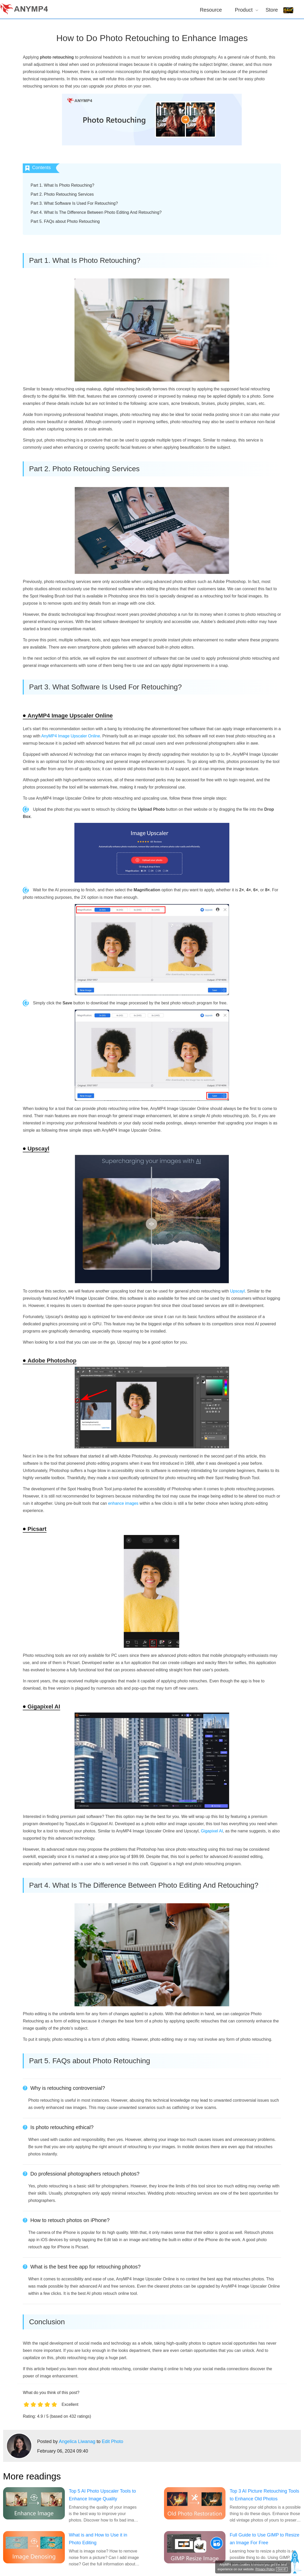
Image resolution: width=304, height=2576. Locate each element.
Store (272, 9)
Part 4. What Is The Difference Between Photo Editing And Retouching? (95, 212)
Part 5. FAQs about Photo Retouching (65, 221)
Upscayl (237, 1291)
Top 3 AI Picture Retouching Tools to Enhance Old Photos (264, 2494)
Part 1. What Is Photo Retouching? (62, 185)
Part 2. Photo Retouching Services (62, 194)
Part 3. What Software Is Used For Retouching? (74, 203)
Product (244, 9)
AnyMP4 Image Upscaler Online (70, 736)
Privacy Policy (265, 2569)
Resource (211, 9)
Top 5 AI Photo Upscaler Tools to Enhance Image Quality (102, 2494)
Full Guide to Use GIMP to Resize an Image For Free (264, 2538)
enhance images (123, 1503)
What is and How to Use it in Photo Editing (98, 2538)
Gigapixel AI (212, 1831)
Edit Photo (112, 2441)
